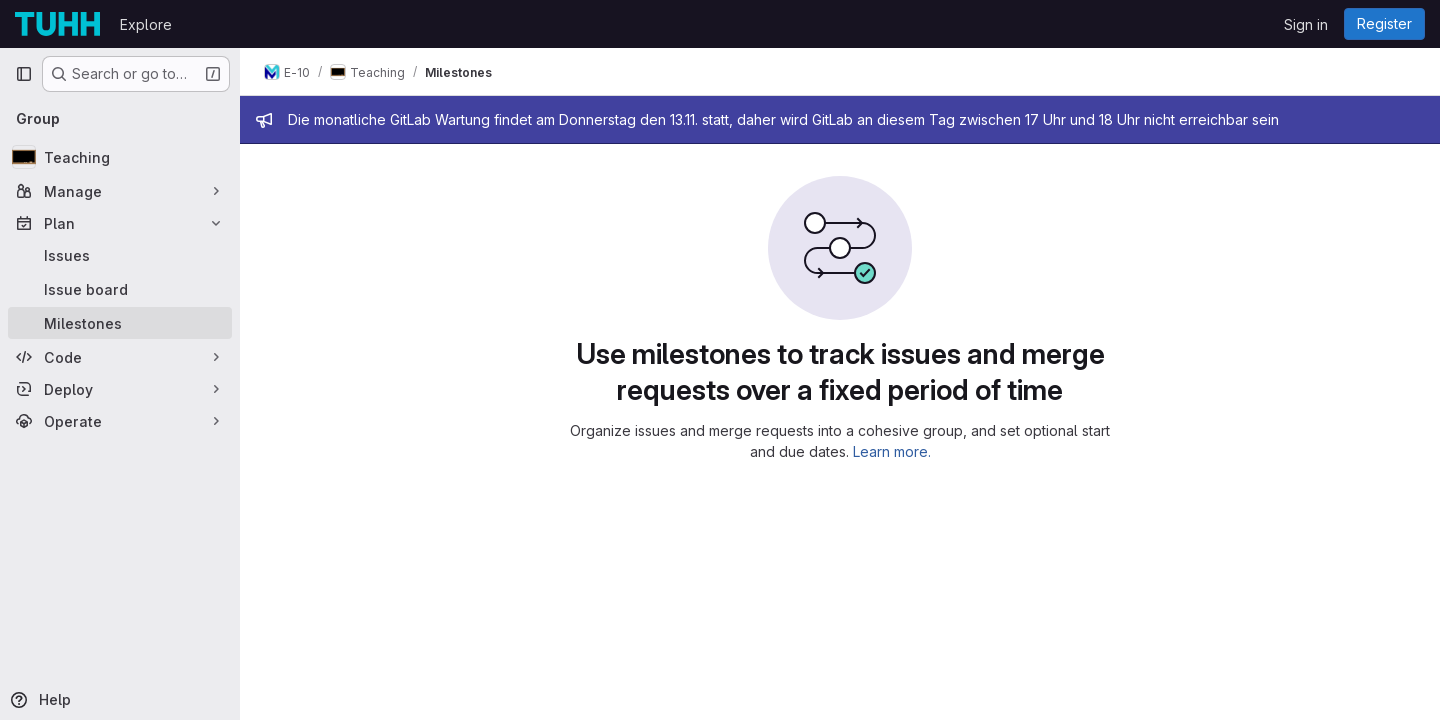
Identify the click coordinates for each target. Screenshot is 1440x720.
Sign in (1306, 24)
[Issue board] (120, 289)
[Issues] (120, 255)
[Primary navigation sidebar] (24, 74)
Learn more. (892, 451)
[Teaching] (120, 157)
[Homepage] (57, 24)
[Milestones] (120, 323)
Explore (146, 24)
